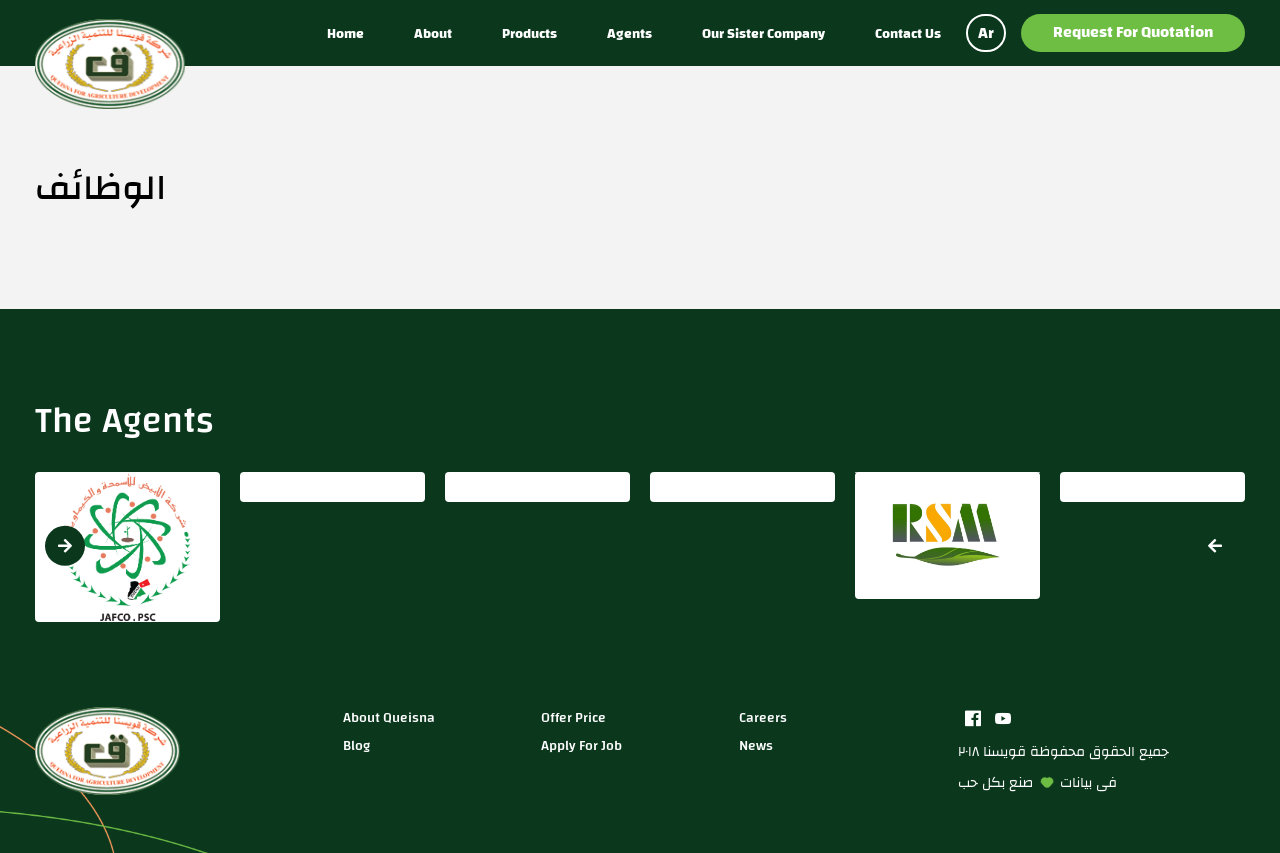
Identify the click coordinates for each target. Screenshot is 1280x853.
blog (356, 745)
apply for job (581, 745)
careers (763, 717)
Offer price (573, 717)
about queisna (389, 717)
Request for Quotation (1133, 32)
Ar (986, 33)
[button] (1215, 546)
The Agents (124, 420)
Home (345, 33)
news (756, 745)
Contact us (908, 33)
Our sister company (763, 33)
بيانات (1076, 782)
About (433, 33)
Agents (629, 33)
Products (529, 33)
